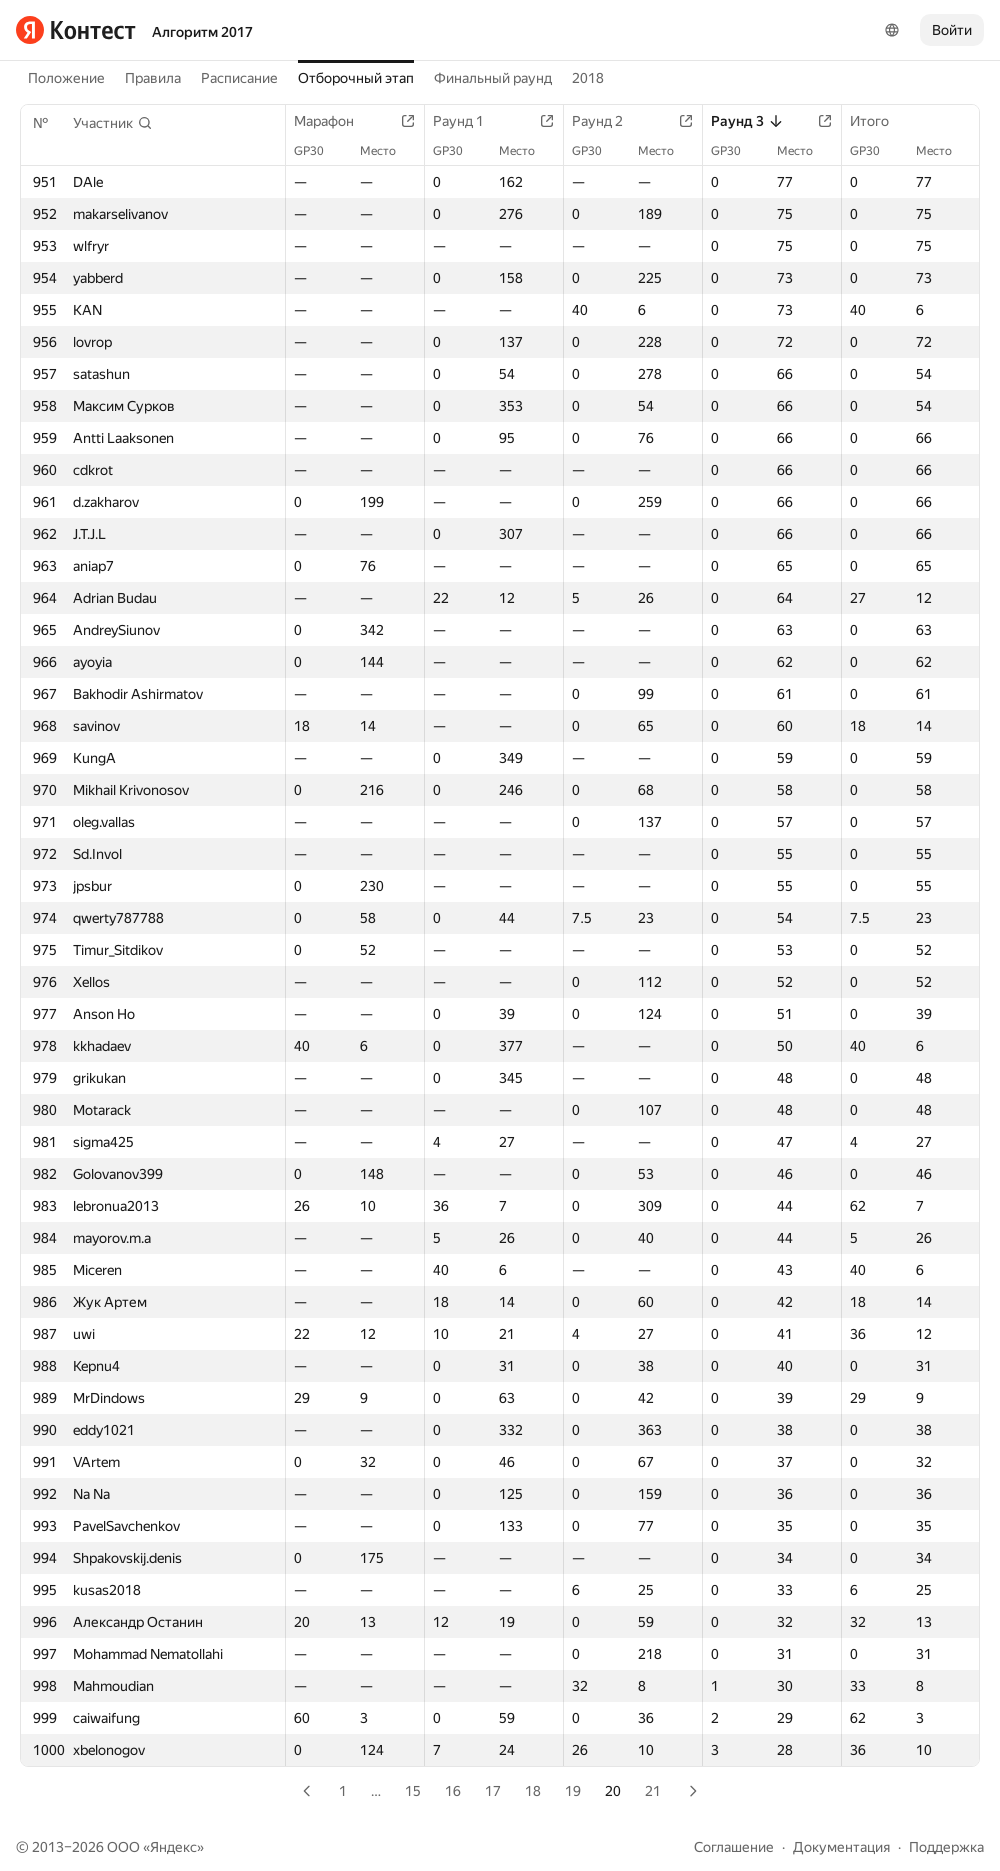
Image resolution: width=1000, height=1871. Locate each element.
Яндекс (173, 1847)
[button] (113, 123)
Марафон (334, 121)
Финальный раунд (493, 78)
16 (453, 1791)
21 (653, 1791)
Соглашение (734, 1847)
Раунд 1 (468, 121)
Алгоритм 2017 (202, 32)
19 (573, 1791)
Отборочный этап (356, 78)
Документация (841, 1847)
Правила (153, 78)
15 (413, 1791)
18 (533, 1791)
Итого (879, 121)
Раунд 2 (607, 121)
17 (493, 1791)
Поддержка (946, 1847)
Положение (66, 78)
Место (388, 151)
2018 (588, 78)
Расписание (239, 78)
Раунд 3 (747, 121)
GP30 (319, 151)
